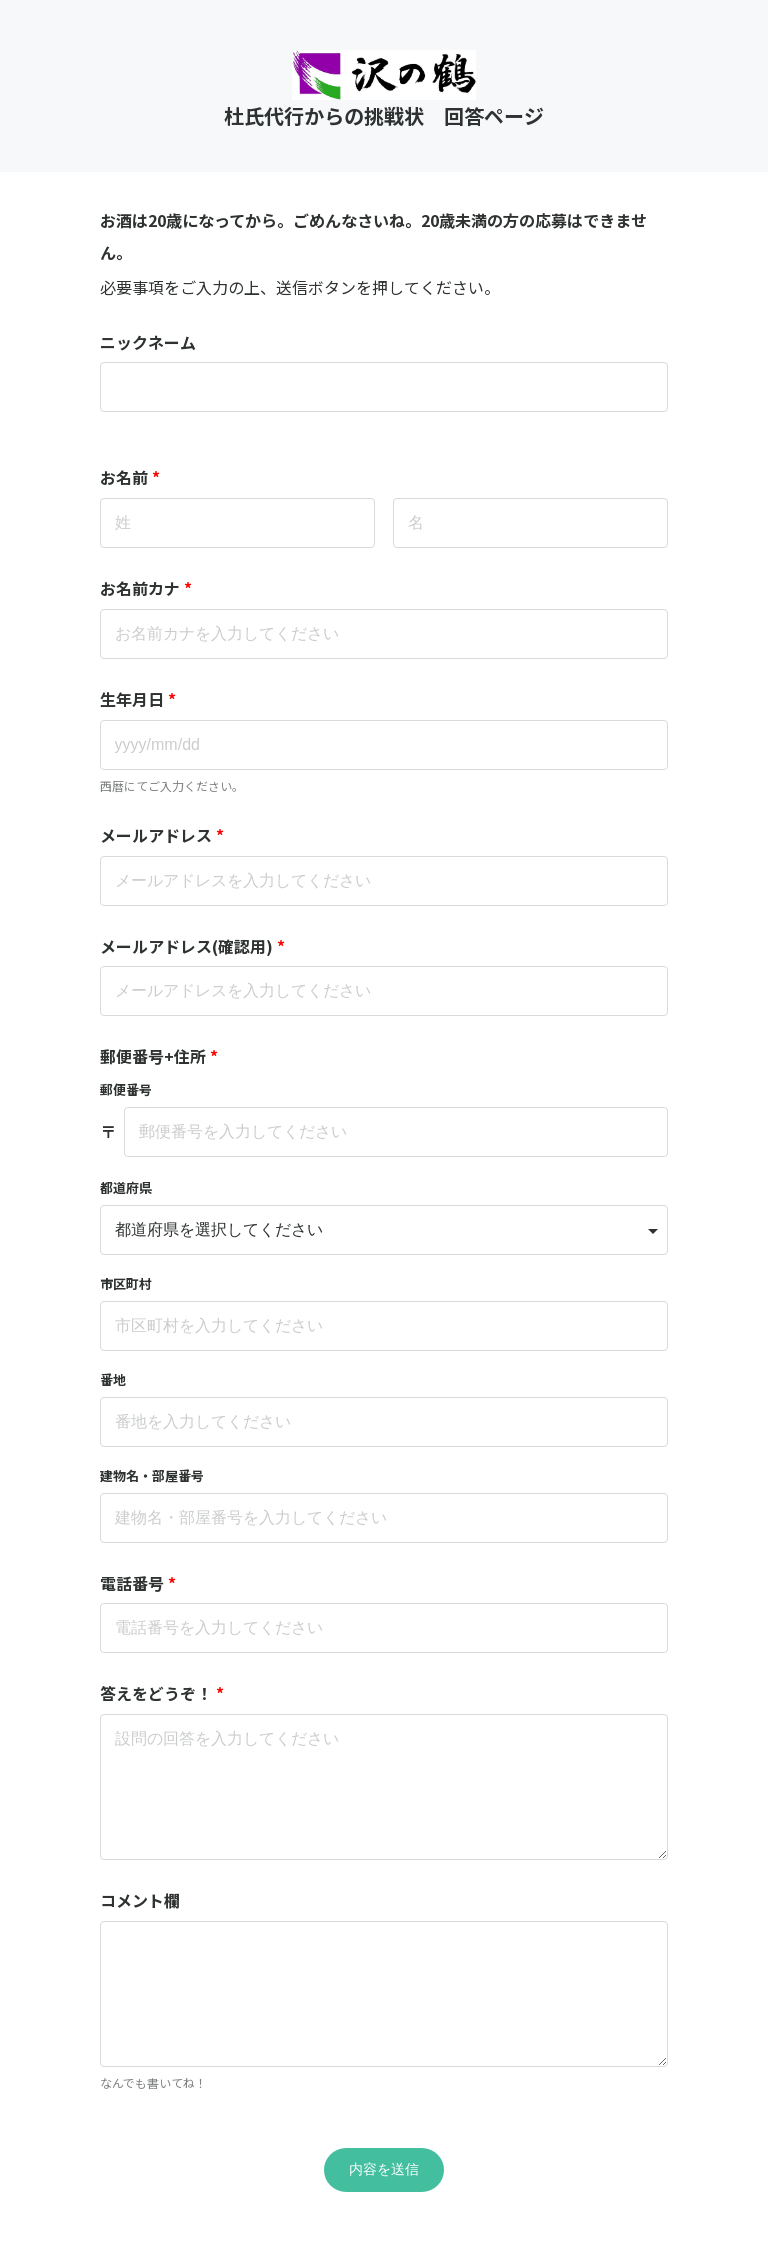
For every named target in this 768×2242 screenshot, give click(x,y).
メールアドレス (162, 835)
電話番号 (138, 1583)
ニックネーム (148, 342)
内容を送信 (384, 2169)
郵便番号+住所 (159, 1056)
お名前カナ (146, 588)
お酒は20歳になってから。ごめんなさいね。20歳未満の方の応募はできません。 (373, 236)
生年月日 (138, 699)
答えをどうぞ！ (162, 1693)
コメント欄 (140, 1900)
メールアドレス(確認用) (192, 946)
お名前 (130, 477)
